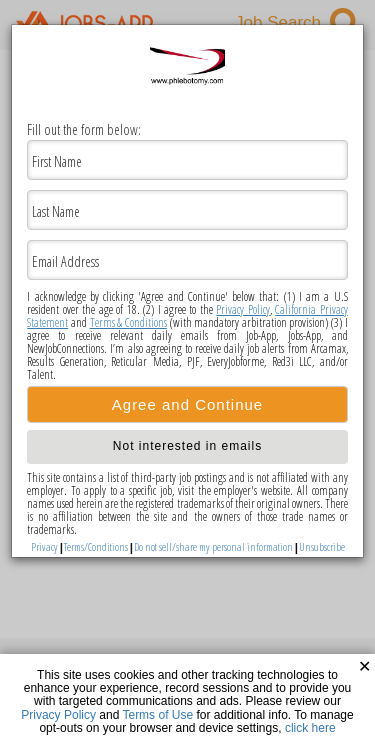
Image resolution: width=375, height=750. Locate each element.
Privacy (44, 546)
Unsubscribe (322, 546)
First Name (57, 162)
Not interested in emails (187, 446)
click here (310, 728)
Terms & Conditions (128, 322)
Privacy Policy (242, 309)
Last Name (56, 212)
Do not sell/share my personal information (213, 546)
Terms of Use (157, 715)
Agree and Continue (187, 404)
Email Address (65, 262)
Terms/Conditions (96, 546)
